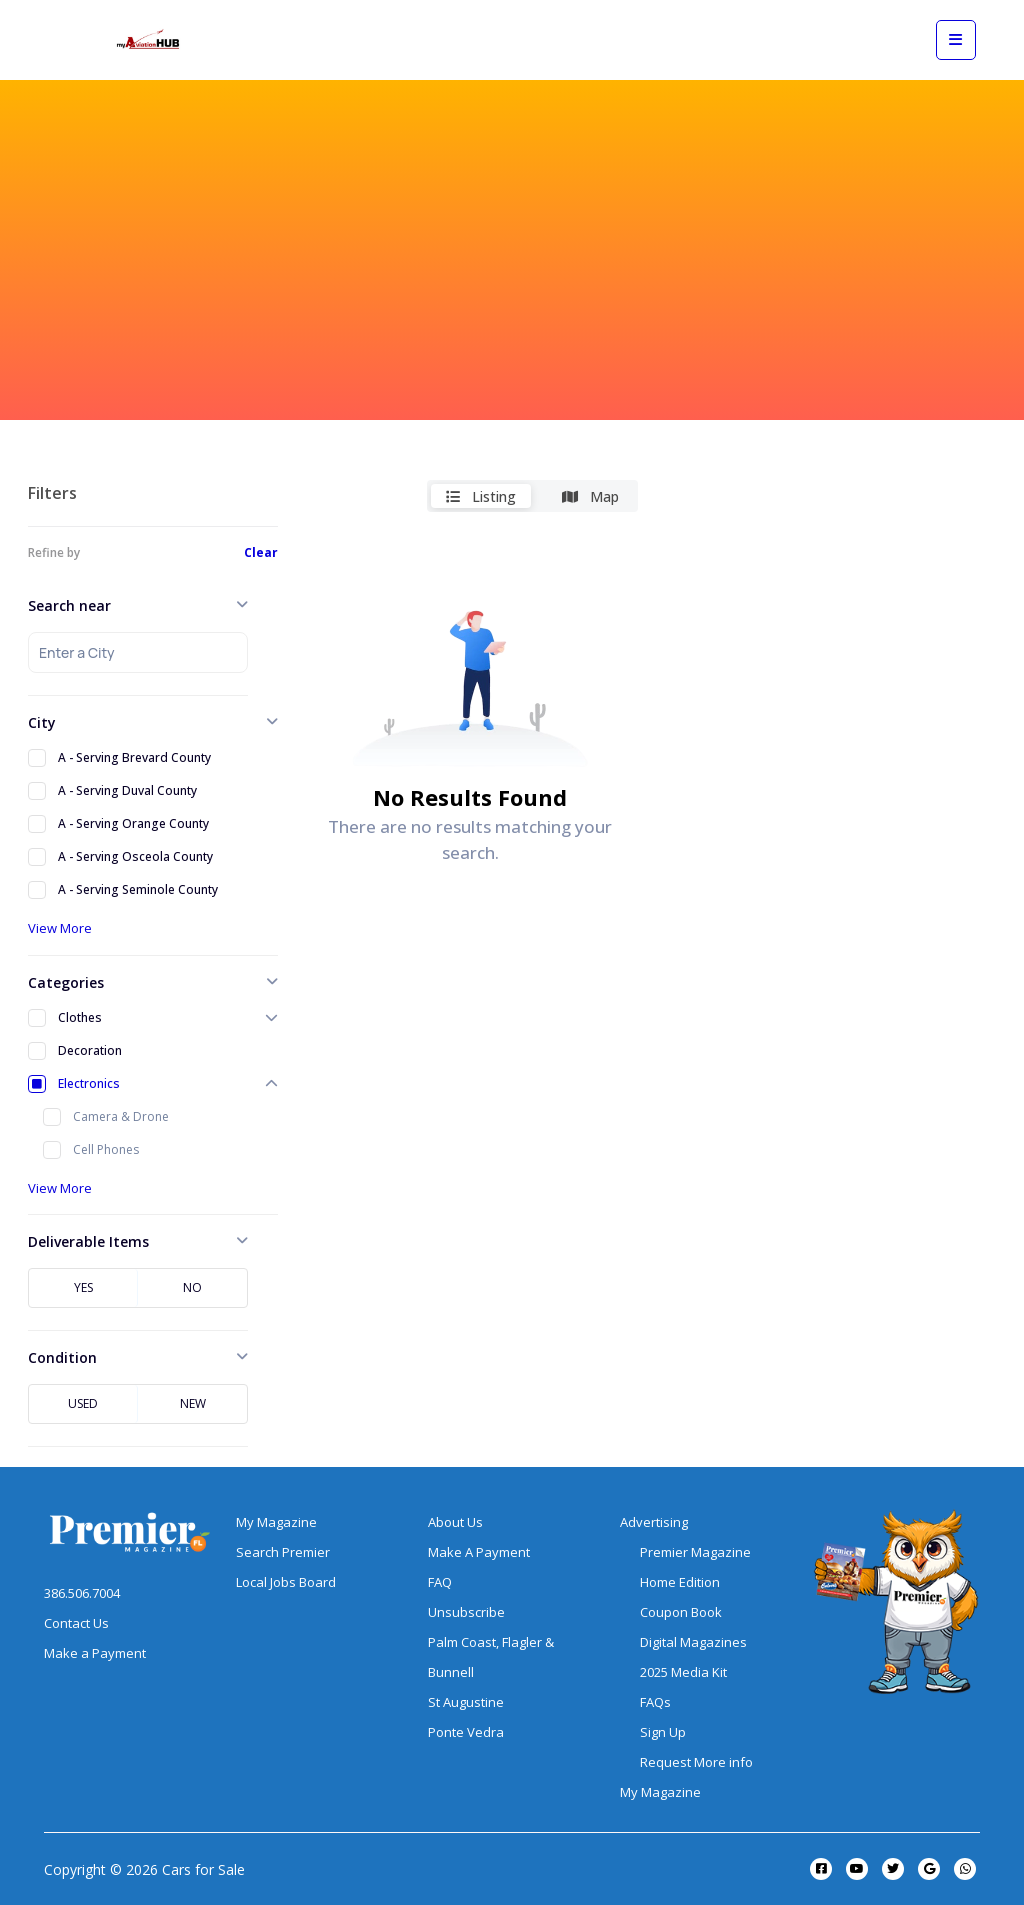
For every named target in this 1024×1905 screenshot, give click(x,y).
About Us (455, 1522)
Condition (62, 1357)
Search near (69, 605)
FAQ (440, 1582)
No (192, 1287)
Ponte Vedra (466, 1732)
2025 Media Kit (683, 1672)
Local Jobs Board (286, 1582)
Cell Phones (106, 1149)
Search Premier (283, 1552)
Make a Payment (95, 1653)
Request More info (696, 1762)
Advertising (654, 1522)
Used (83, 1403)
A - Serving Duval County (127, 790)
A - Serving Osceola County (135, 856)
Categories (66, 982)
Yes (83, 1287)
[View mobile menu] (956, 40)
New (193, 1403)
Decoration (90, 1050)
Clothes (80, 1017)
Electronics (89, 1083)
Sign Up (663, 1732)
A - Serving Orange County (133, 823)
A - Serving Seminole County (138, 889)
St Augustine (466, 1702)
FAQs (655, 1702)
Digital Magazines (693, 1642)
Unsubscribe (466, 1612)
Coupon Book (681, 1612)
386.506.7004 (82, 1593)
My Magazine (276, 1522)
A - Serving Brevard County (134, 757)
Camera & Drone (121, 1116)
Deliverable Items (88, 1241)
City (42, 722)
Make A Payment (479, 1552)
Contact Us (76, 1623)
